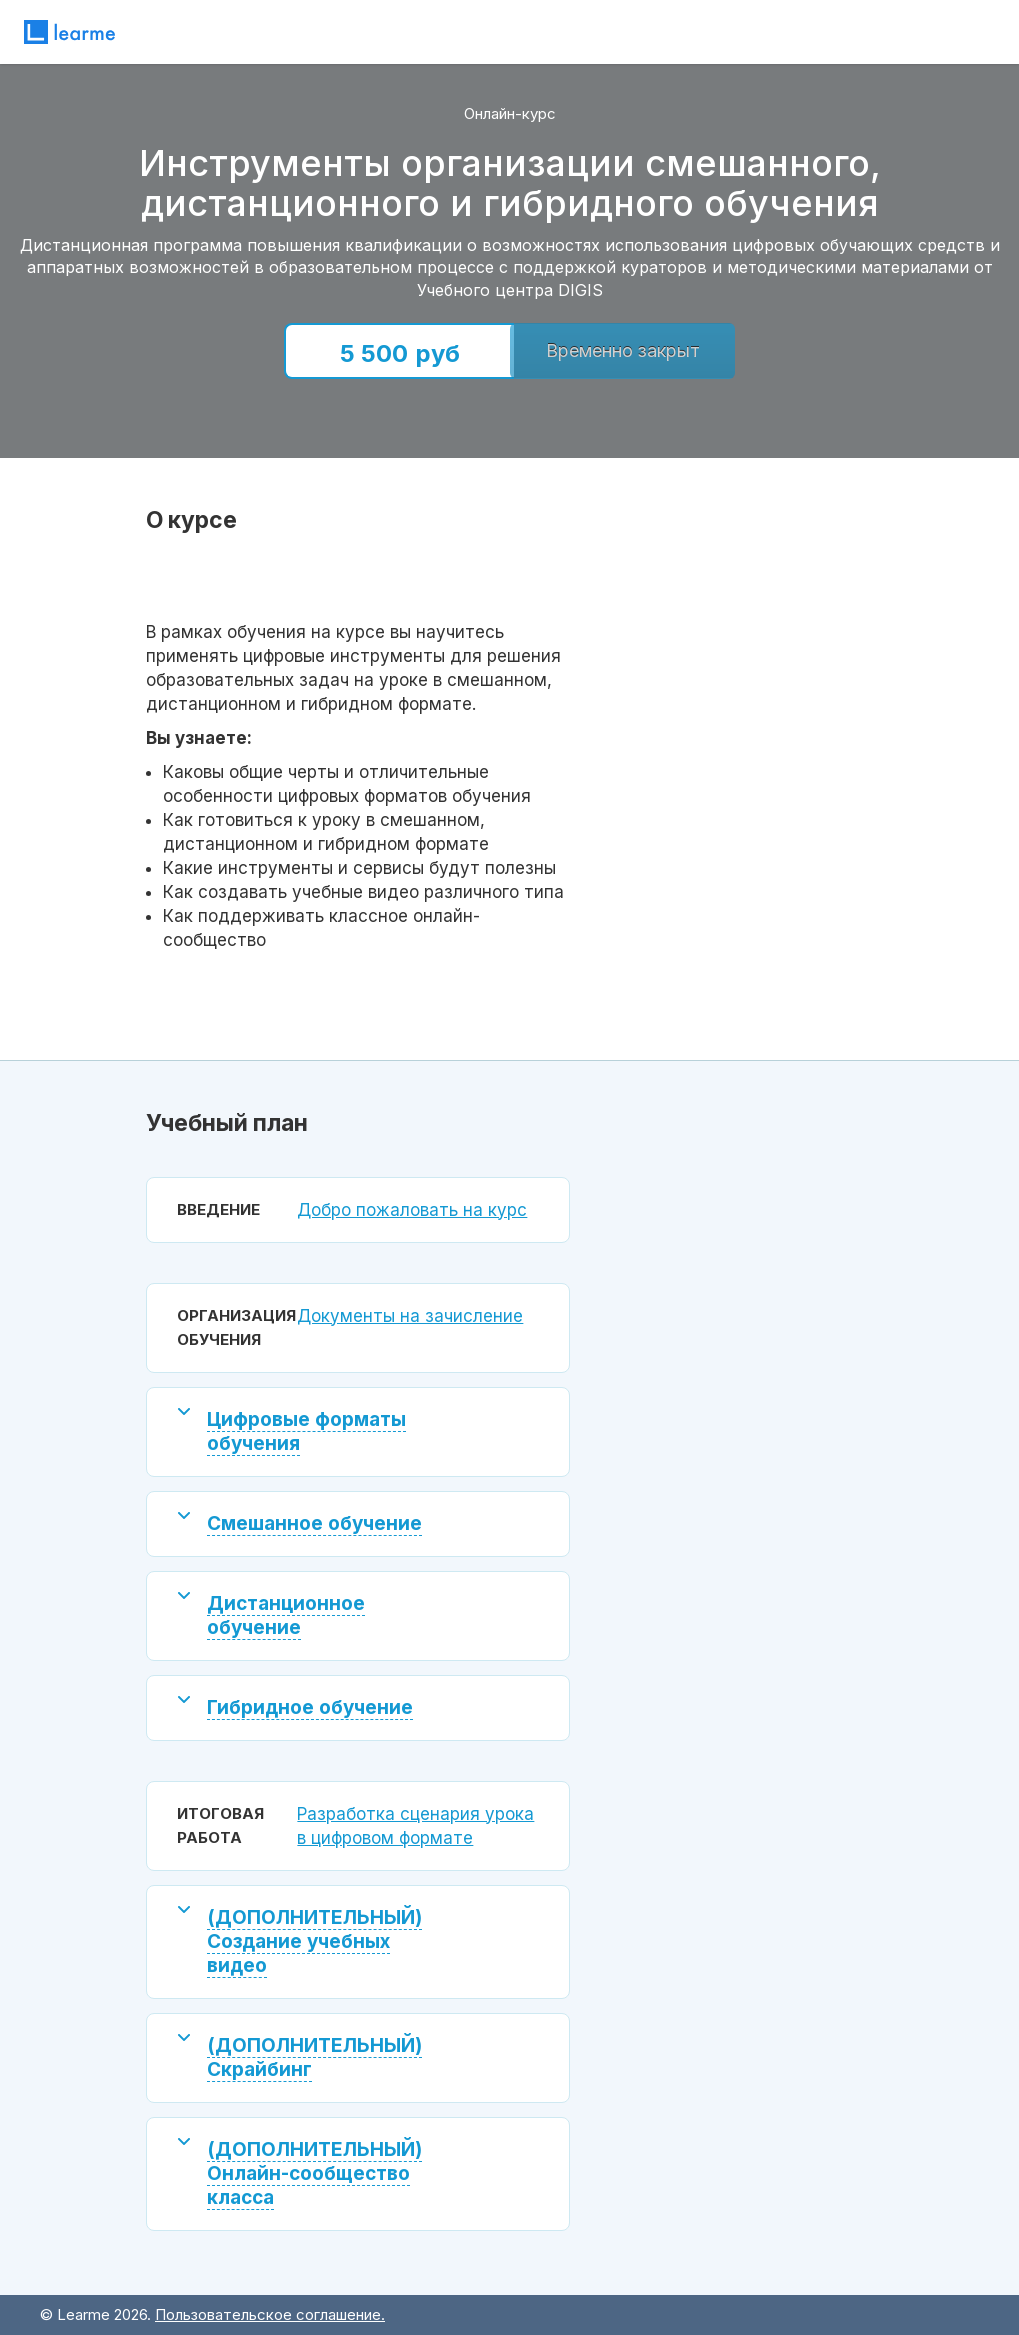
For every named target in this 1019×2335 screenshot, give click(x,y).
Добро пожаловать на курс (412, 1210)
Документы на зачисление (410, 1316)
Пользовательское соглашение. (270, 2314)
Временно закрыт (623, 350)
